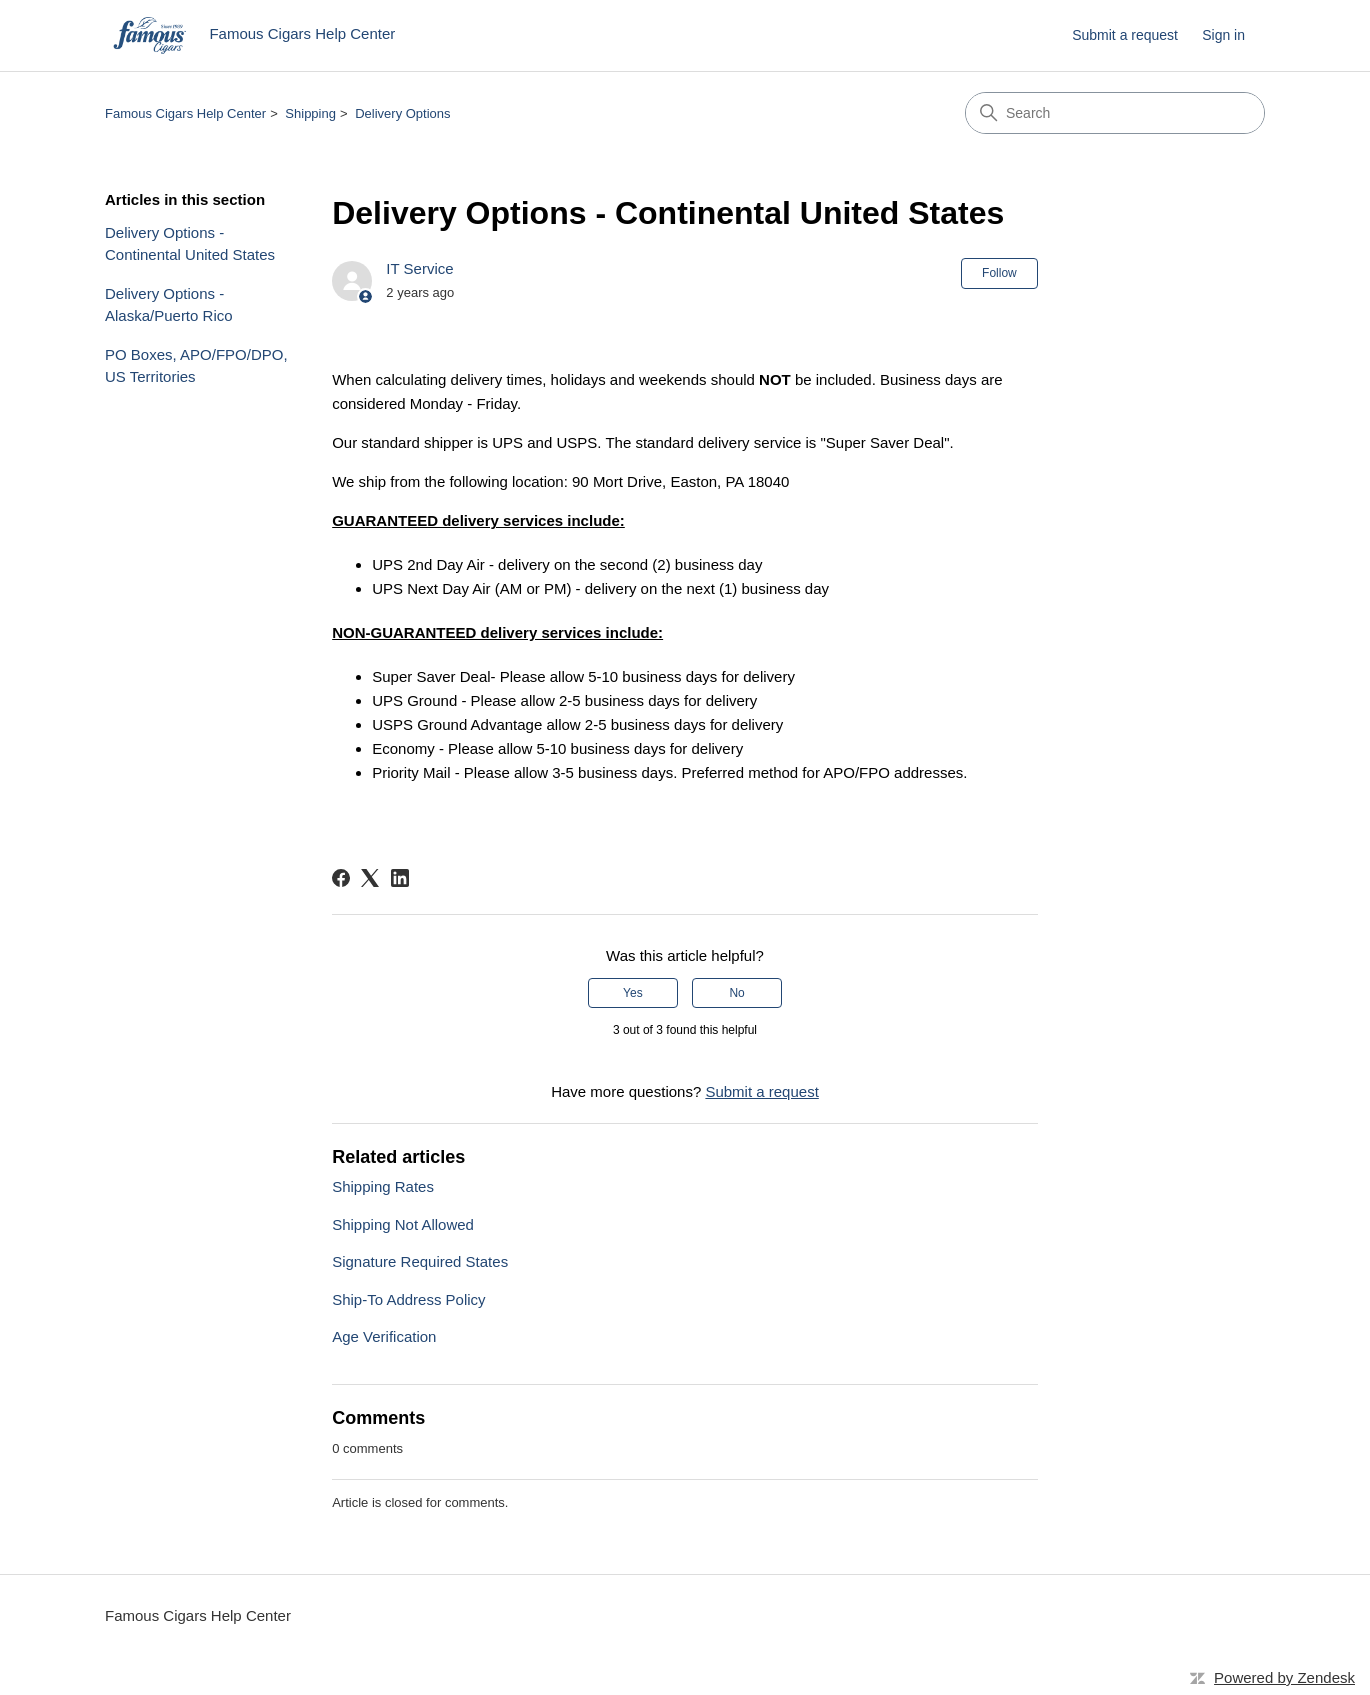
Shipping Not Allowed (403, 1224)
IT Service (419, 268)
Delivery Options (402, 113)
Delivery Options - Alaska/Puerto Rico (169, 305)
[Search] (1115, 113)
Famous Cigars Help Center (185, 113)
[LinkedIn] (400, 878)
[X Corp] (370, 878)
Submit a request (1125, 35)
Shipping (310, 113)
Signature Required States (420, 1261)
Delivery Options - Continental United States (190, 244)
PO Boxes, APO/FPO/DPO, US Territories (196, 366)
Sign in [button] (1223, 35)
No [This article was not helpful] (736, 993)
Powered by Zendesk (1284, 1677)
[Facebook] (341, 878)
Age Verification (384, 1336)
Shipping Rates (383, 1186)
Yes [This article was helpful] (633, 993)
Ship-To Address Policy (408, 1299)
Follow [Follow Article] (999, 273)
